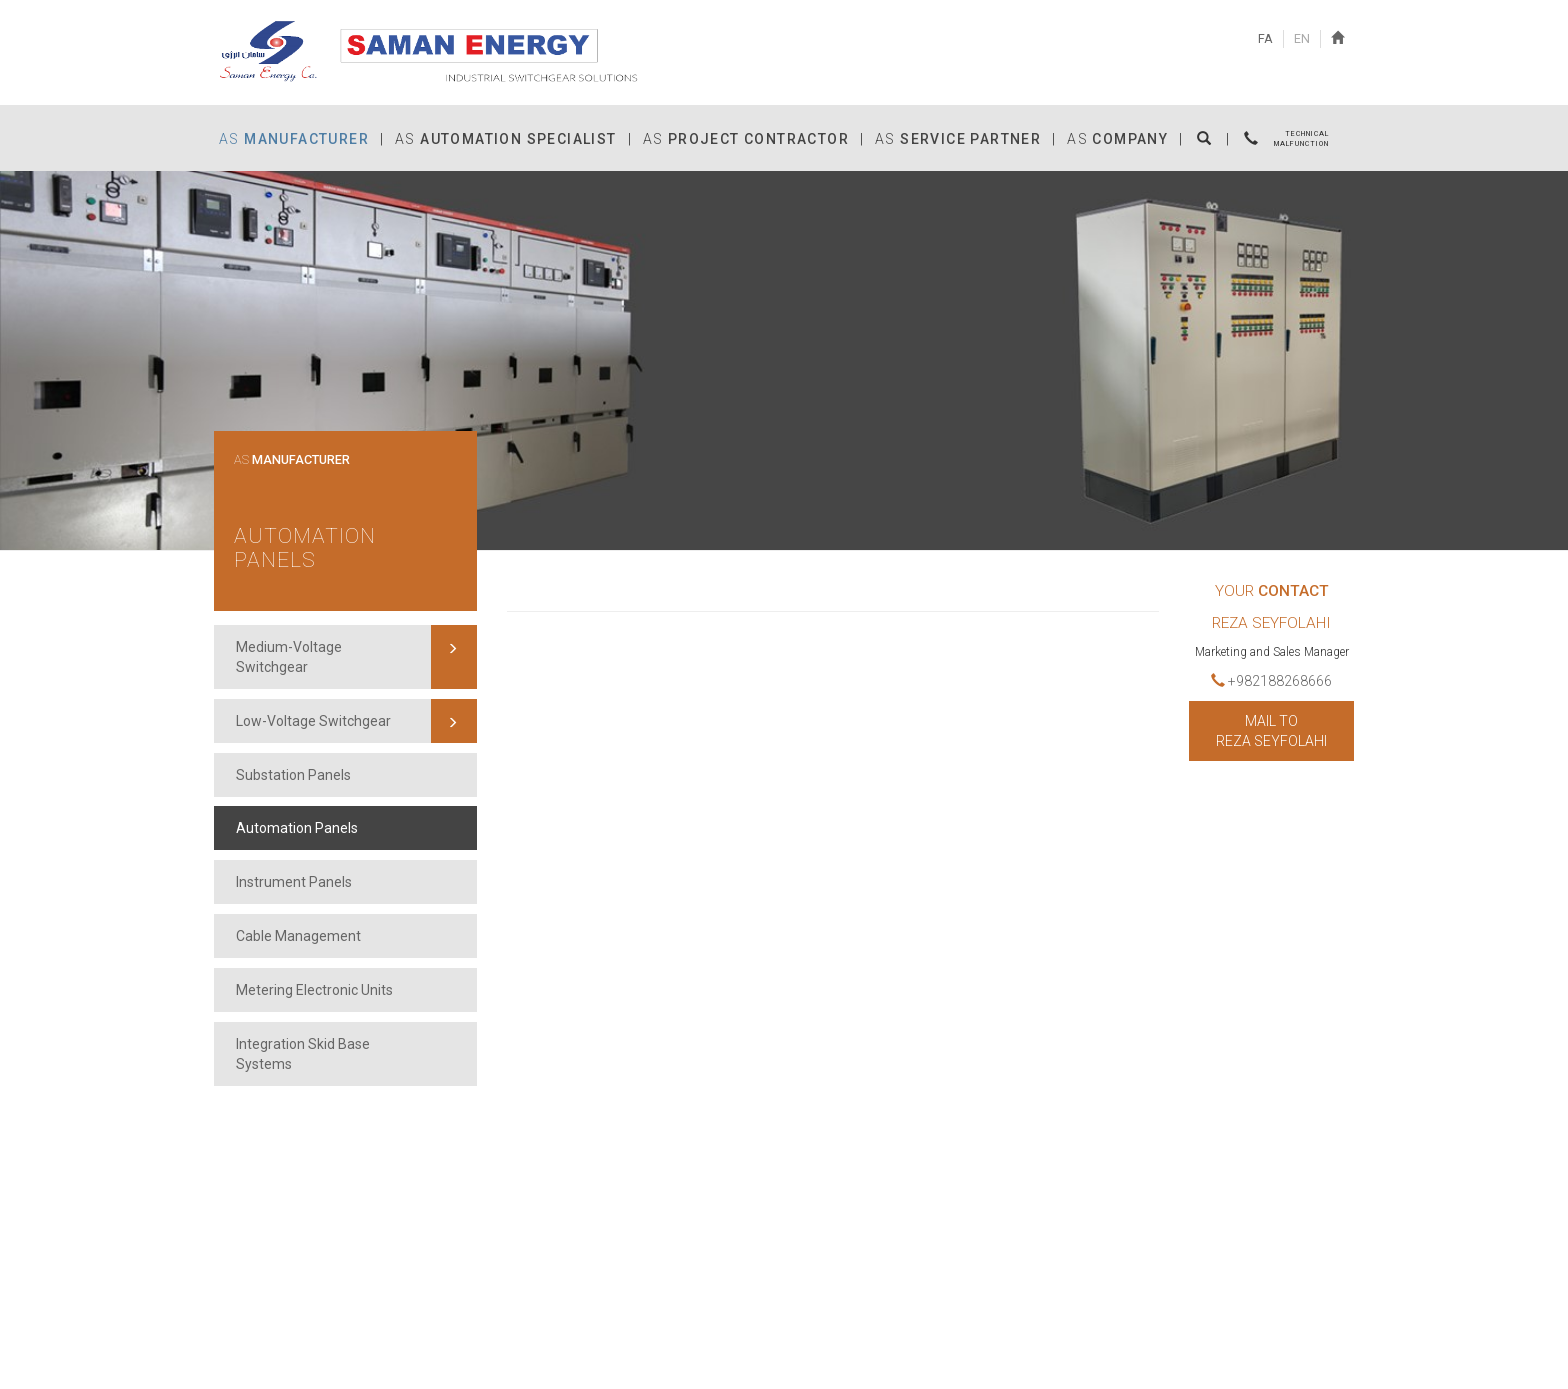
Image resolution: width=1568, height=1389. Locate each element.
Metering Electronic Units (314, 990)
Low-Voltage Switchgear (313, 721)
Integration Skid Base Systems (303, 1054)
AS (292, 460)
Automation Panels (305, 548)
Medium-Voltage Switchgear (289, 657)
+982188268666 (1271, 681)
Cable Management (298, 936)
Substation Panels (293, 775)
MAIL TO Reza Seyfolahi (1271, 731)
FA (1265, 38)
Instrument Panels (294, 882)
